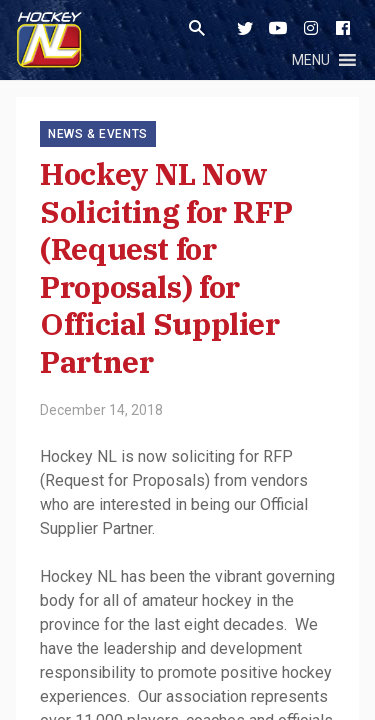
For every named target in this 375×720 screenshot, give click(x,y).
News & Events (98, 134)
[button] (311, 60)
